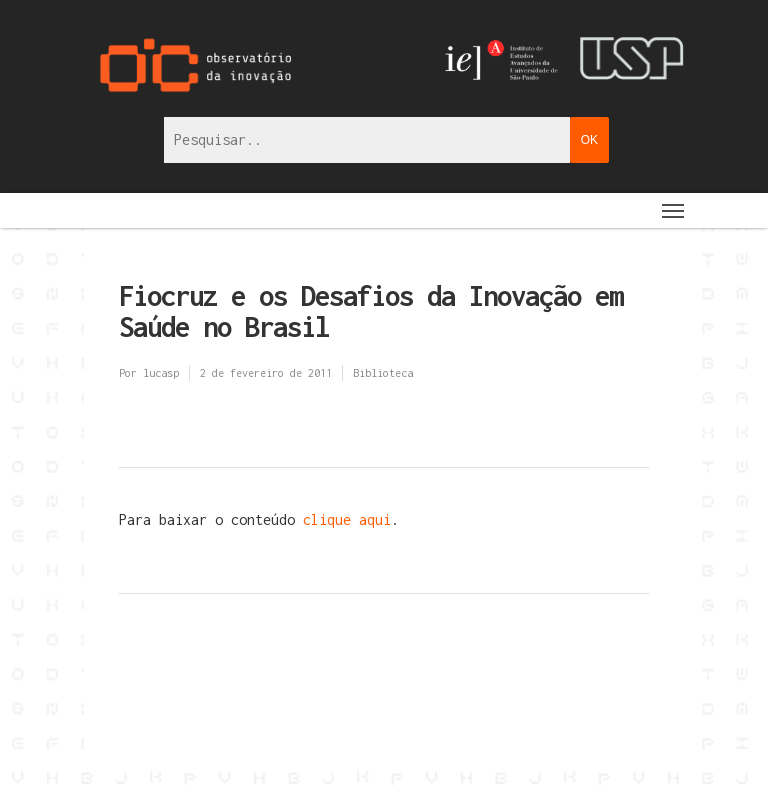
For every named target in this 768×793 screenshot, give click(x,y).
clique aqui (347, 519)
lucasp (161, 373)
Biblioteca (383, 373)
